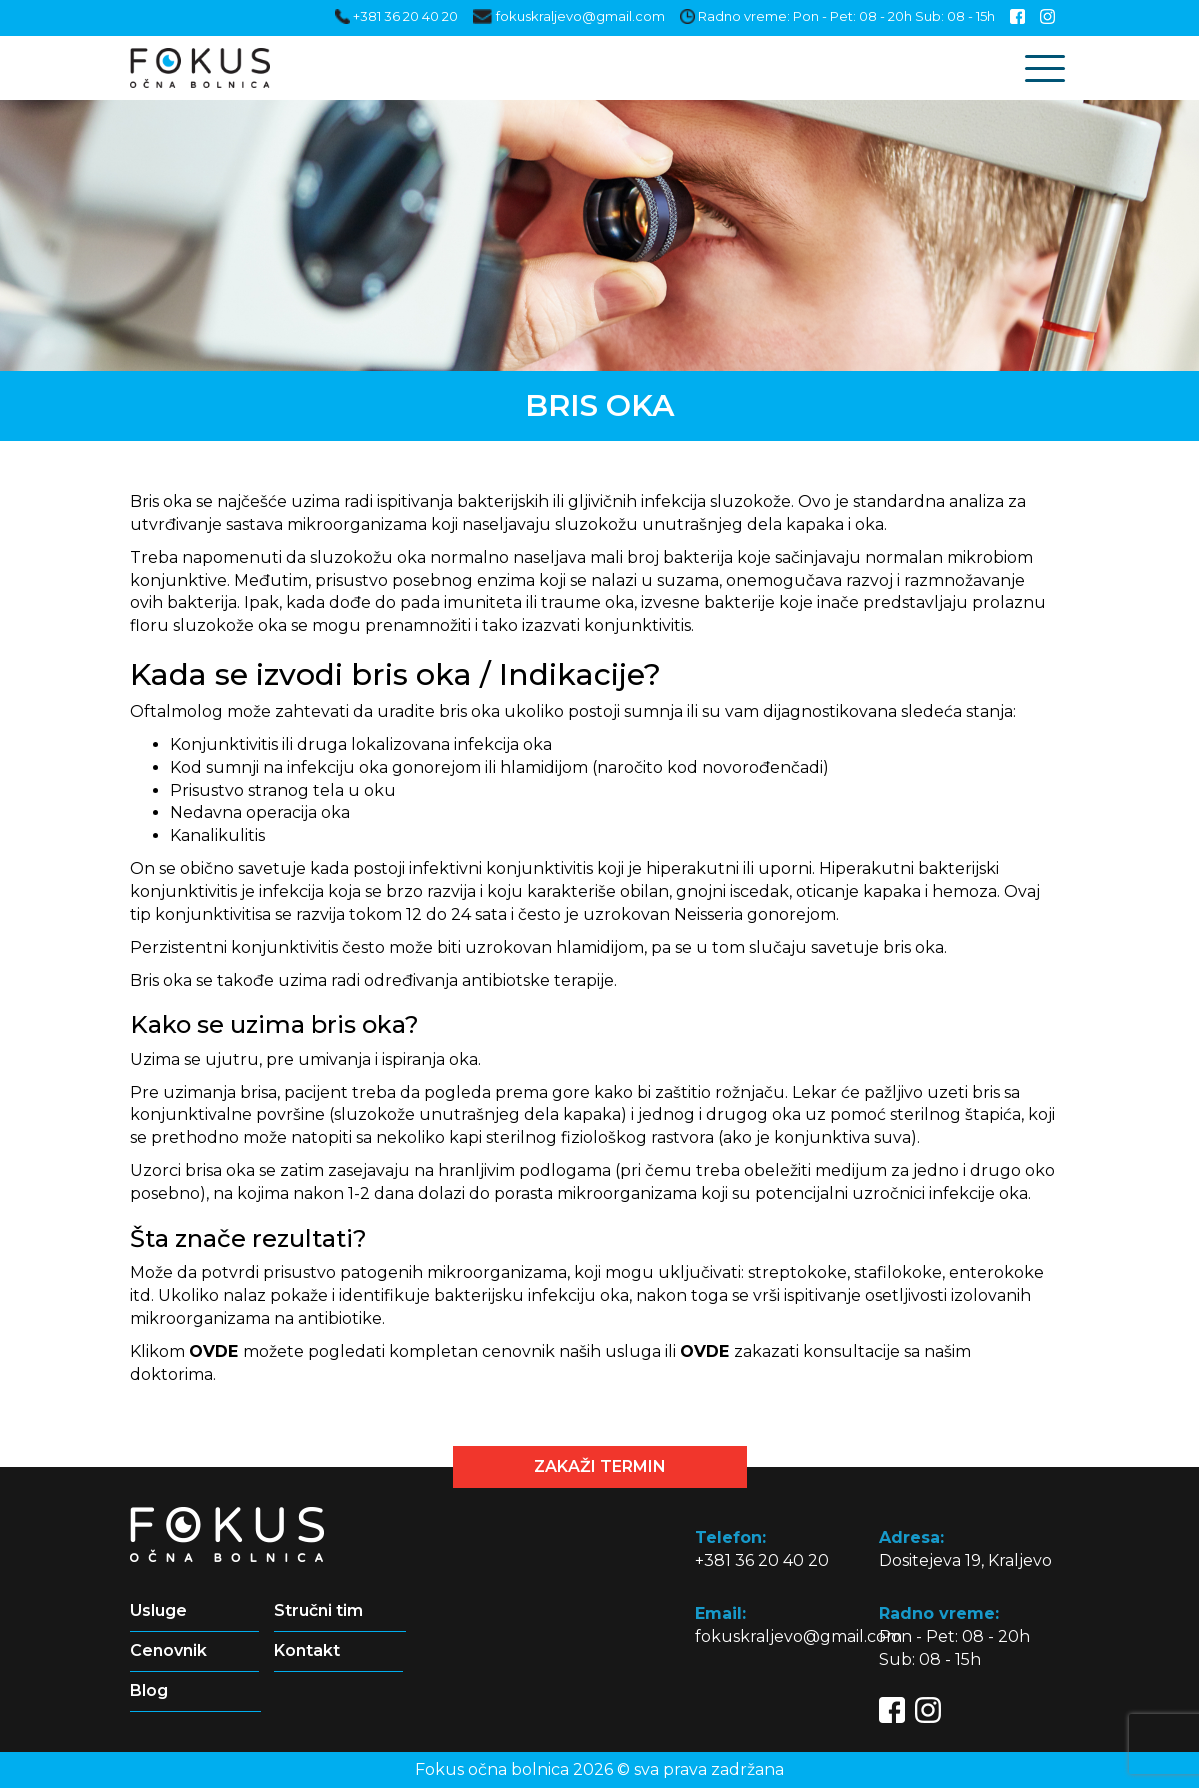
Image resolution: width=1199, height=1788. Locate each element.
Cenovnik (168, 1650)
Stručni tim (318, 1610)
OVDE (213, 1351)
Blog (149, 1690)
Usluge (158, 1610)
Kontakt (307, 1650)
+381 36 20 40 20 (396, 16)
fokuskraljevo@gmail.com (568, 16)
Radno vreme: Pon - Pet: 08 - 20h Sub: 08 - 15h (837, 16)
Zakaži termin (600, 1466)
